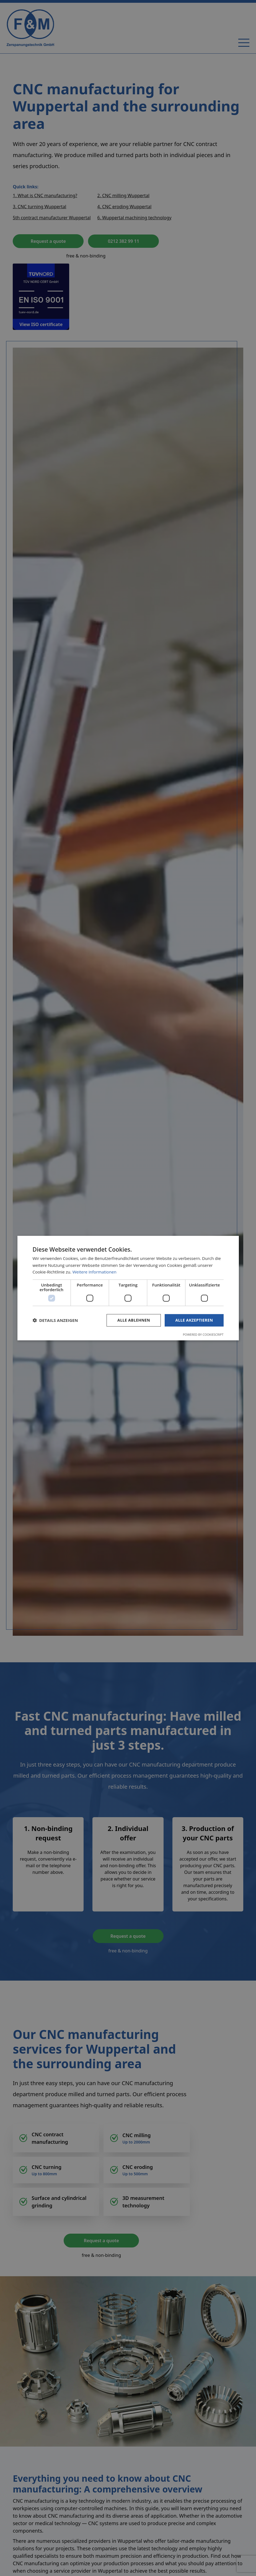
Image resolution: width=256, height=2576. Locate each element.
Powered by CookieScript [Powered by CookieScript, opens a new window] (203, 1334)
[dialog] (128, 1288)
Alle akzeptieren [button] (194, 1320)
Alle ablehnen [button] (133, 1320)
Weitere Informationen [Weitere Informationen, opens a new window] (95, 1272)
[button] (55, 1320)
